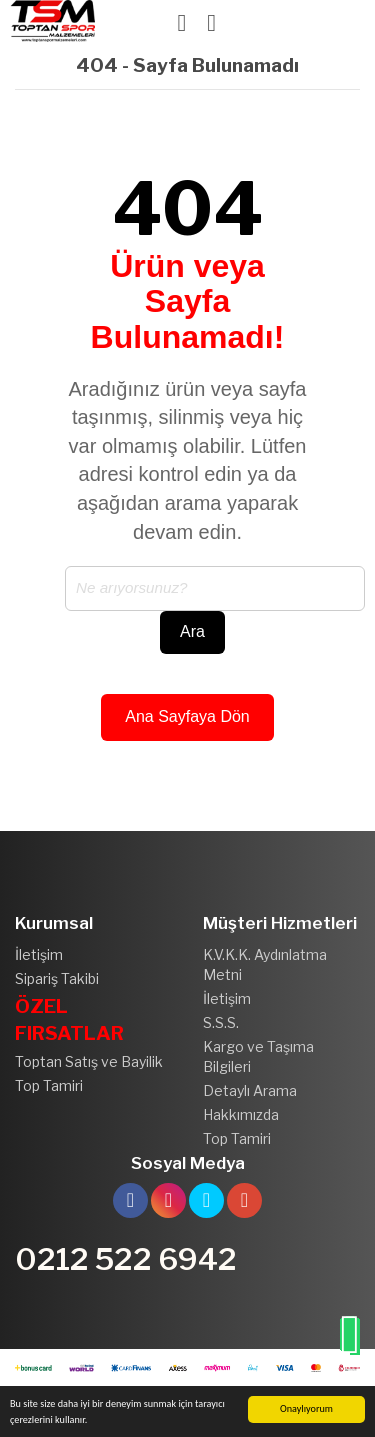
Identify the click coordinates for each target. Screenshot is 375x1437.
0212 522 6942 (126, 1259)
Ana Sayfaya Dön (187, 716)
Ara (192, 631)
